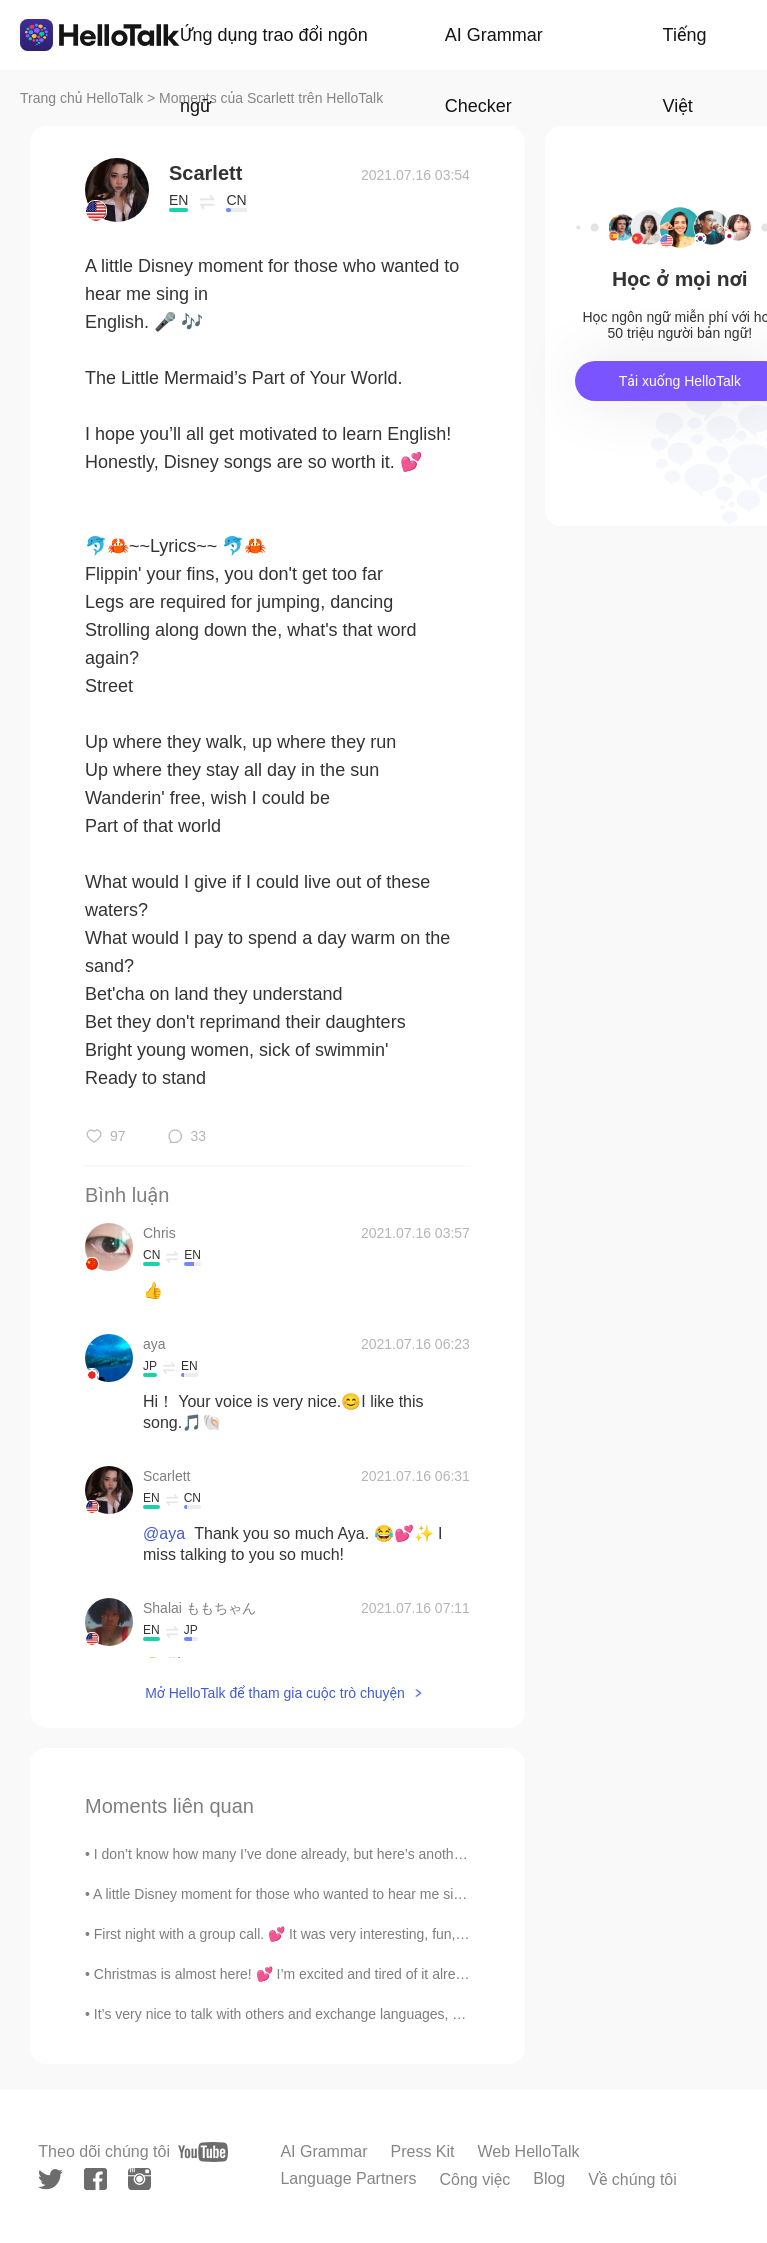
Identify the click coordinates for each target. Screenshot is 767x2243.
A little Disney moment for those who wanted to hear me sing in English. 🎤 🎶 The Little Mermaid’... (403, 1894)
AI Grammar (323, 2151)
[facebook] (95, 2179)
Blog (549, 2178)
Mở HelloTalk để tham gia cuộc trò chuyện (275, 1693)
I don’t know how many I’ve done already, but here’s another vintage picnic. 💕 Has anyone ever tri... (405, 1854)
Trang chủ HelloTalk (83, 98)
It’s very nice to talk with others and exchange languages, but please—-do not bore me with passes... (406, 2014)
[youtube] (203, 2152)
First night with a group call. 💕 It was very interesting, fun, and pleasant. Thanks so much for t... (392, 1934)
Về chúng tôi (632, 2179)
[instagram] (139, 2179)
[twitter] (50, 2179)
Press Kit (423, 2151)
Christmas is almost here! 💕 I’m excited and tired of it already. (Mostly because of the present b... (397, 1974)
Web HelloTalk (529, 2151)
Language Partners (348, 2178)
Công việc (474, 2179)
